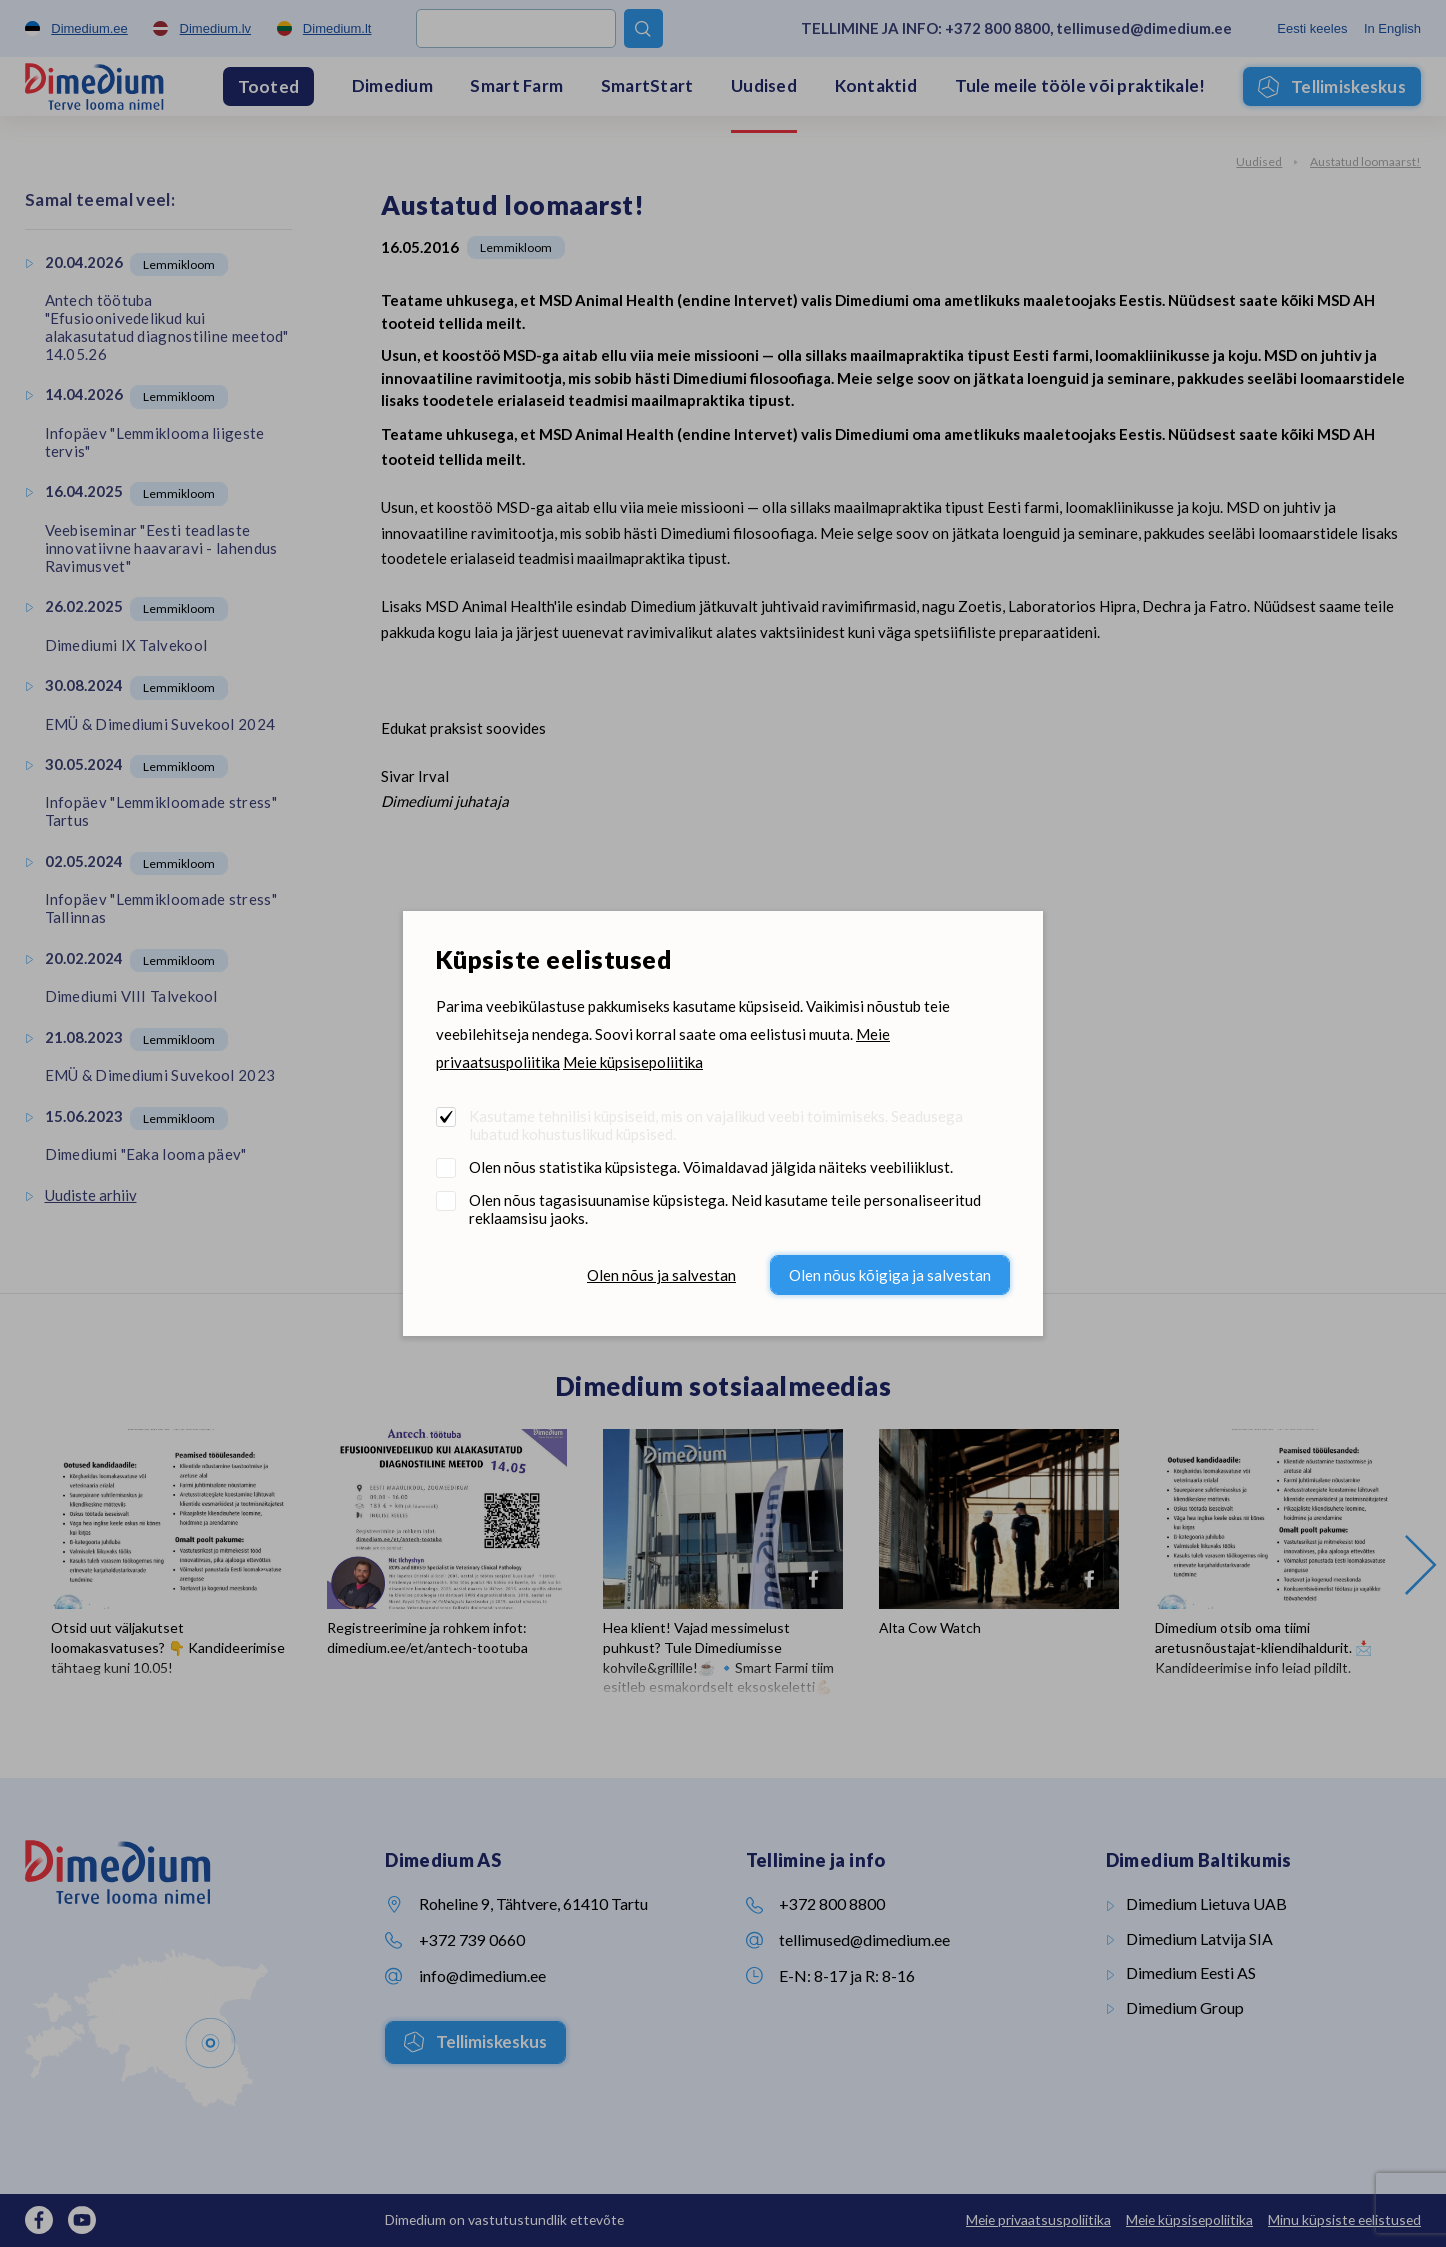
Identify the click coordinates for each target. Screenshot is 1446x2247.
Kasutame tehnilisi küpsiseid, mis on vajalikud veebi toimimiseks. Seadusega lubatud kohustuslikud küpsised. (716, 1125)
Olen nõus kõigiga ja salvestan (890, 1275)
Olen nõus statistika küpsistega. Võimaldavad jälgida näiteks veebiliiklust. (711, 1167)
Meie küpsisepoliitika (633, 1062)
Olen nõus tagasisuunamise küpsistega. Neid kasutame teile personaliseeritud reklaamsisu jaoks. (725, 1209)
